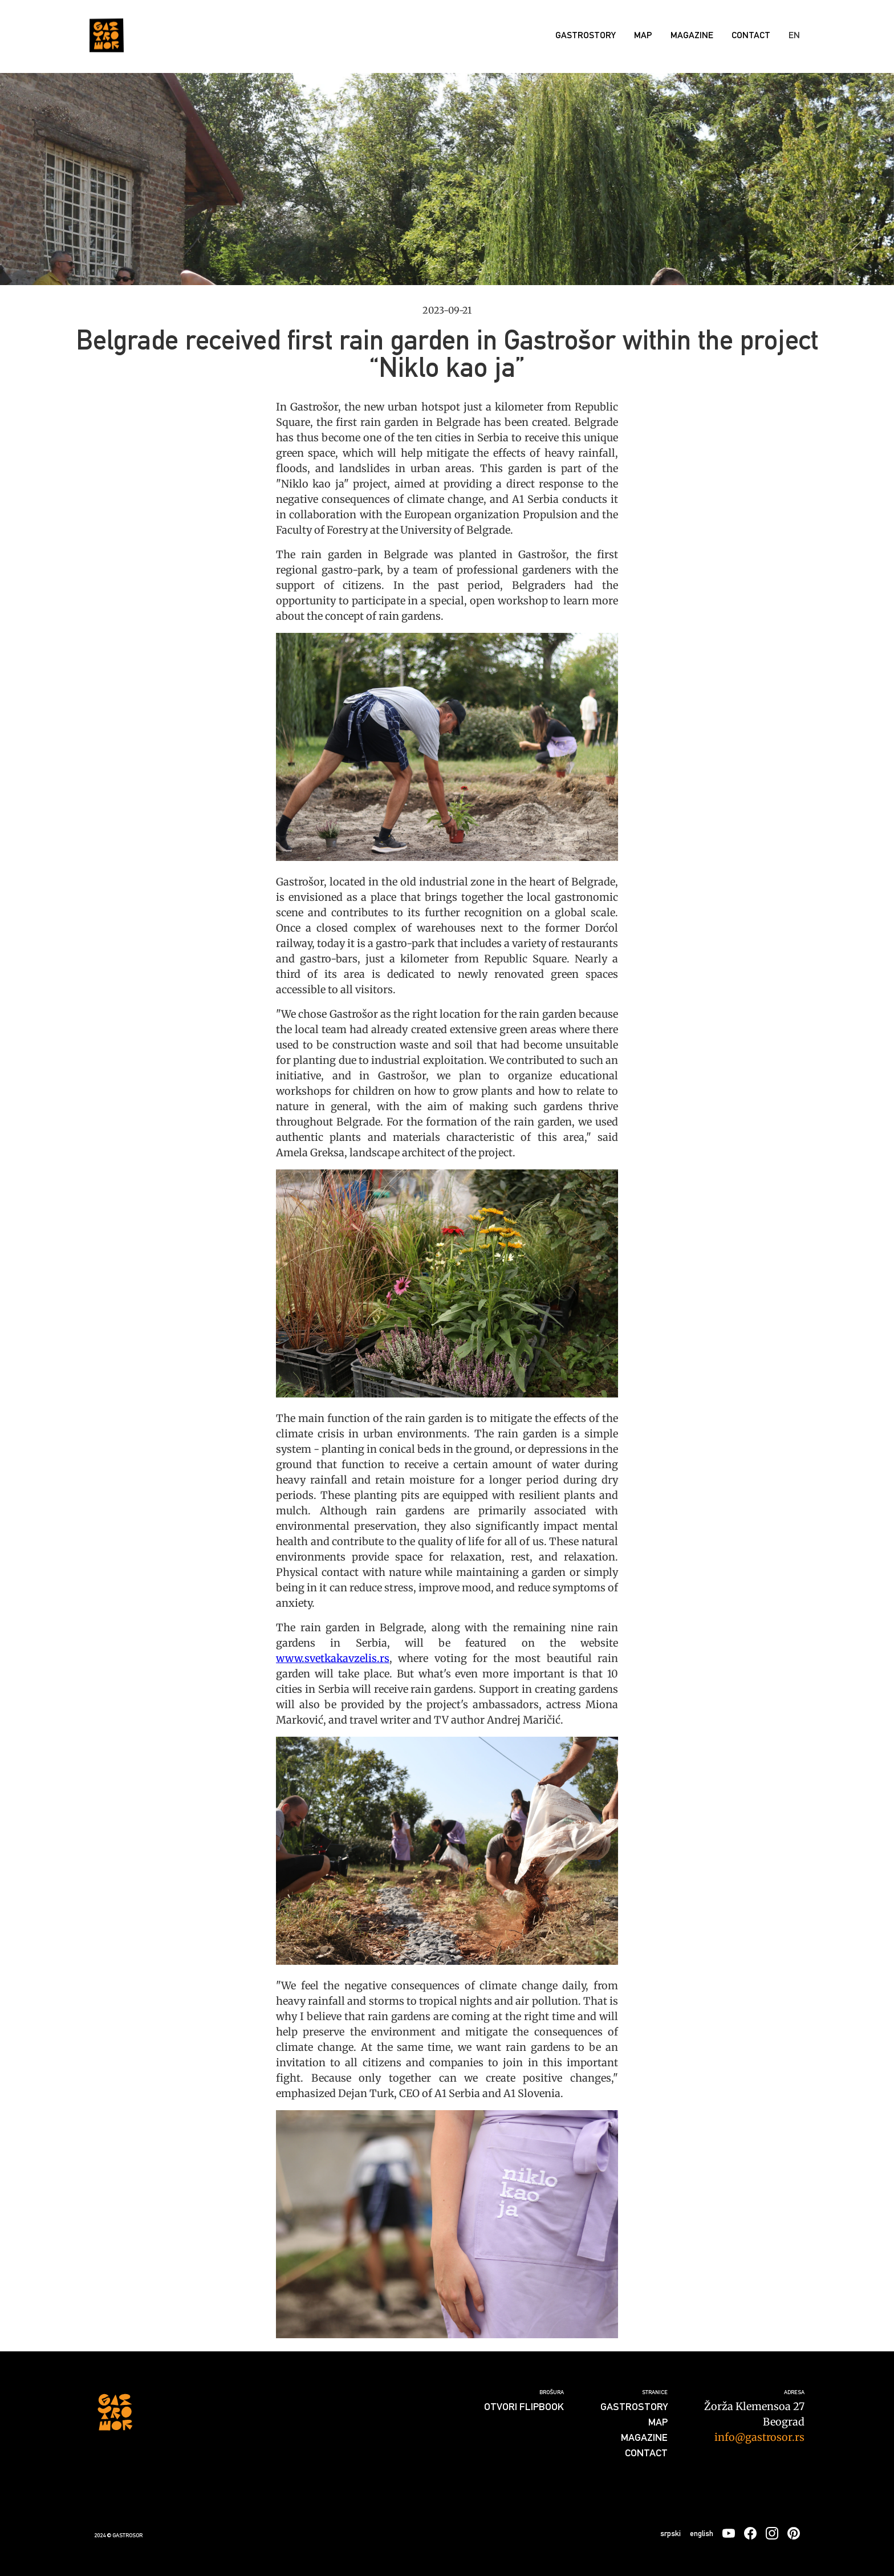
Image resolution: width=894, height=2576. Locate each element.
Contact (751, 35)
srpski (670, 2533)
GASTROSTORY (585, 35)
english (701, 2533)
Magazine (691, 35)
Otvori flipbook (524, 2406)
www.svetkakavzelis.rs (332, 1658)
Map (643, 35)
